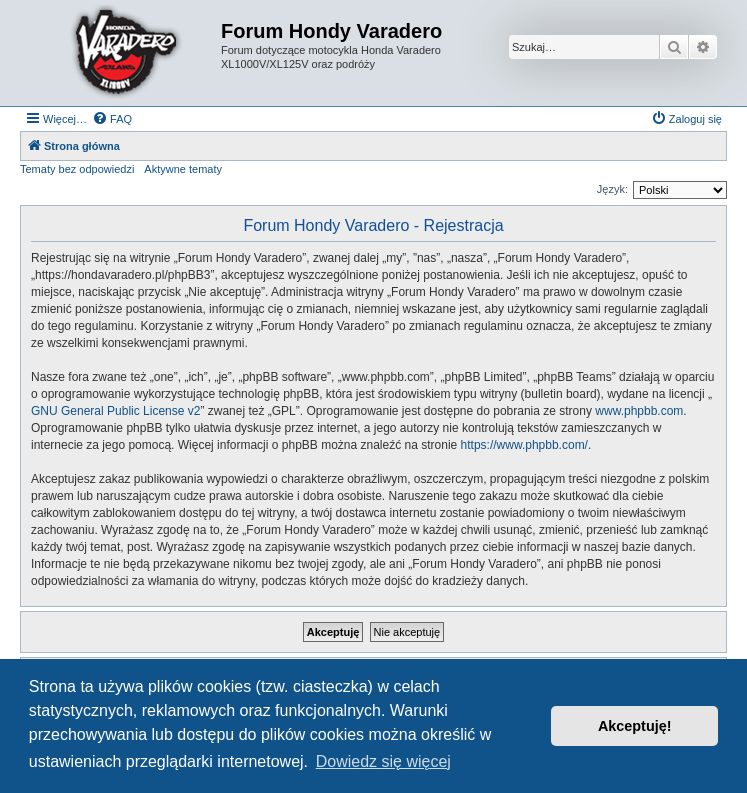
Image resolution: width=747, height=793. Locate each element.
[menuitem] (112, 119)
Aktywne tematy (183, 169)
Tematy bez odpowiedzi (77, 169)
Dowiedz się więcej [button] (383, 761)
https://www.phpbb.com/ (524, 445)
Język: (612, 189)
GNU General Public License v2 (115, 411)
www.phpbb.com (639, 411)
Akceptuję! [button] (635, 726)
